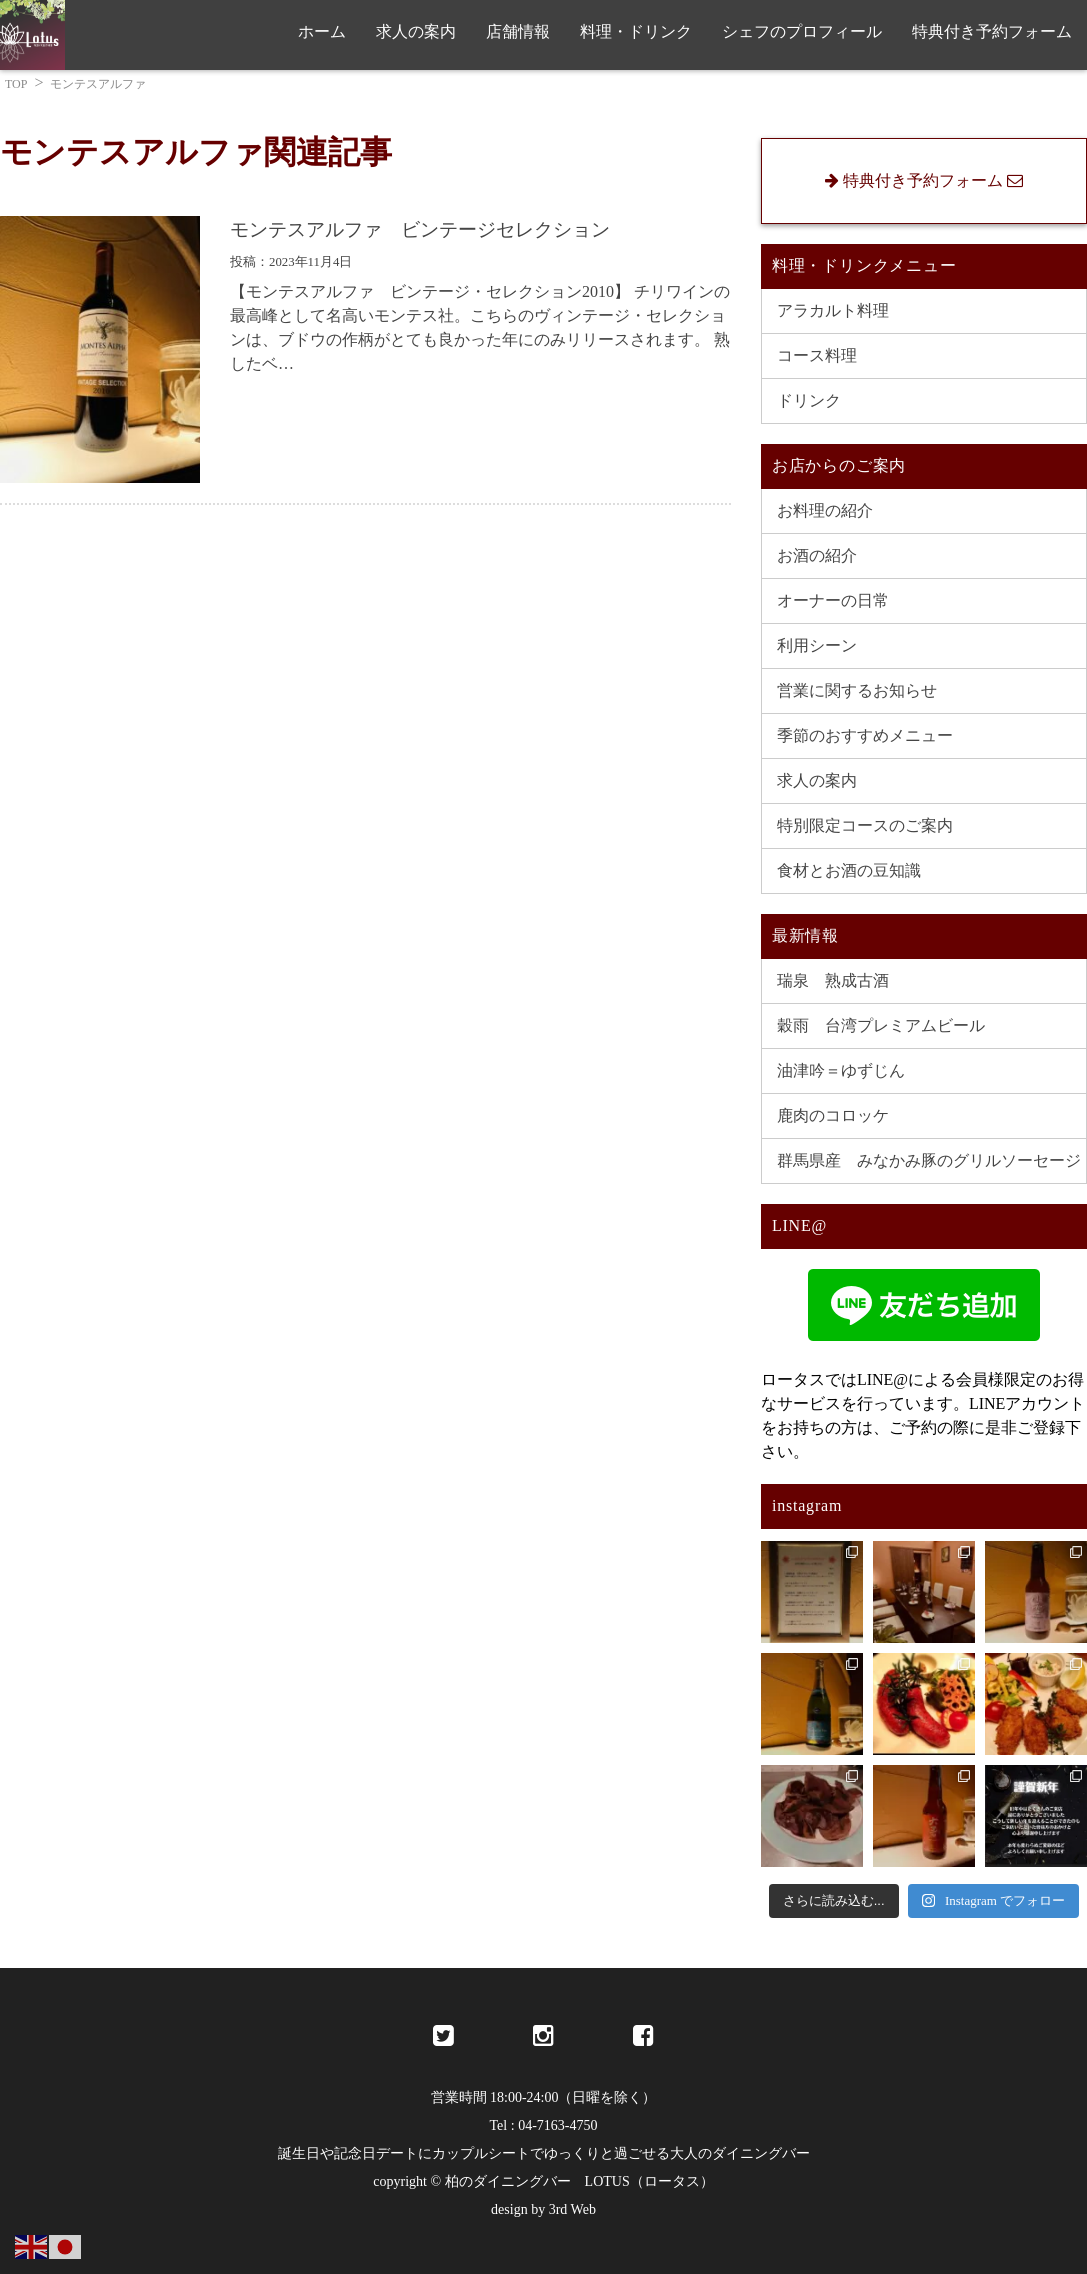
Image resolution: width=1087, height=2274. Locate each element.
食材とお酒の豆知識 (849, 870)
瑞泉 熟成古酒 (833, 980)
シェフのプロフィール (802, 31)
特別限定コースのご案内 (865, 825)
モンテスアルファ (98, 84)
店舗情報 (518, 31)
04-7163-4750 (557, 2125)
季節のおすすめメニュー (865, 735)
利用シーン (817, 645)
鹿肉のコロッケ (833, 1115)
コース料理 (817, 355)
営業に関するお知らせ (857, 690)
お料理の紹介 (825, 510)
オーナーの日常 (833, 600)
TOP (16, 84)
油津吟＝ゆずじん (841, 1070)
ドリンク (809, 400)
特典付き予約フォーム (992, 31)
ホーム (322, 31)
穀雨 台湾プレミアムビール (881, 1025)
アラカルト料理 (833, 310)
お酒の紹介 (817, 555)
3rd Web (572, 2209)
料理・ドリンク (636, 31)
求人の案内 (416, 31)
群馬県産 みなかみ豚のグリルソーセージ (929, 1160)
